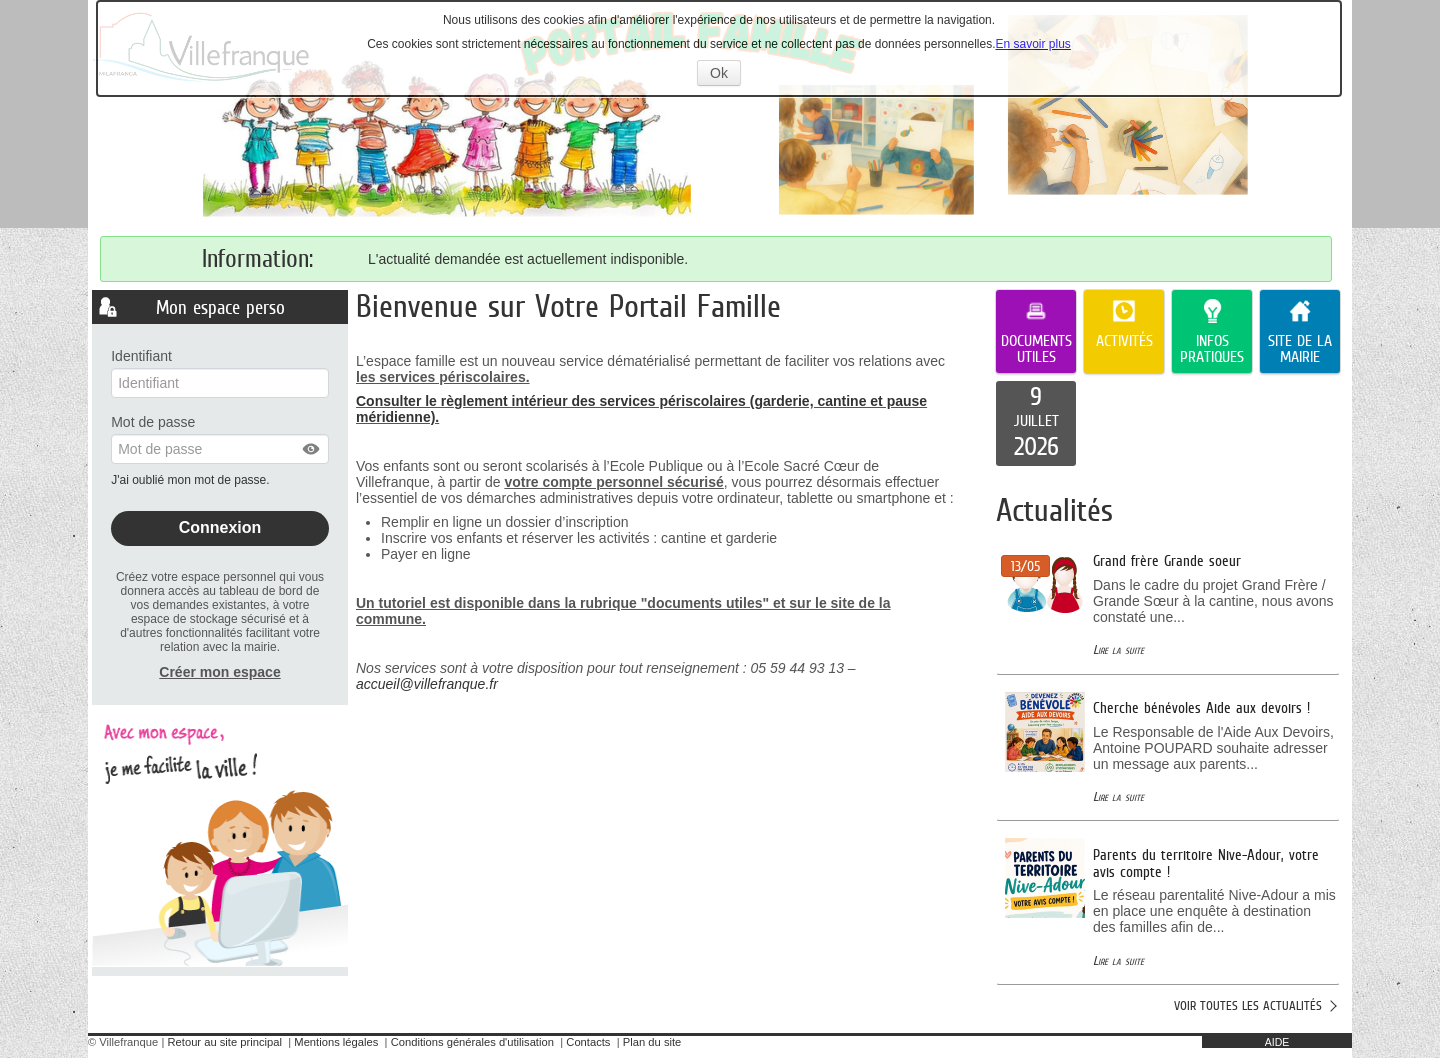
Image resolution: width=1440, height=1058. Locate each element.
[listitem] (1036, 424)
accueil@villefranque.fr (427, 684)
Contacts (588, 1042)
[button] (312, 449)
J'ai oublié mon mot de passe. (192, 480)
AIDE (1277, 1042)
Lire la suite (1118, 649)
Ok (725, 75)
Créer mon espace (219, 672)
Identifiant (141, 356)
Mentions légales (336, 1042)
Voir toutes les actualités (1248, 1005)
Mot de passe (153, 422)
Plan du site (652, 1042)
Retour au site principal (225, 1042)
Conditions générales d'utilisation (472, 1042)
